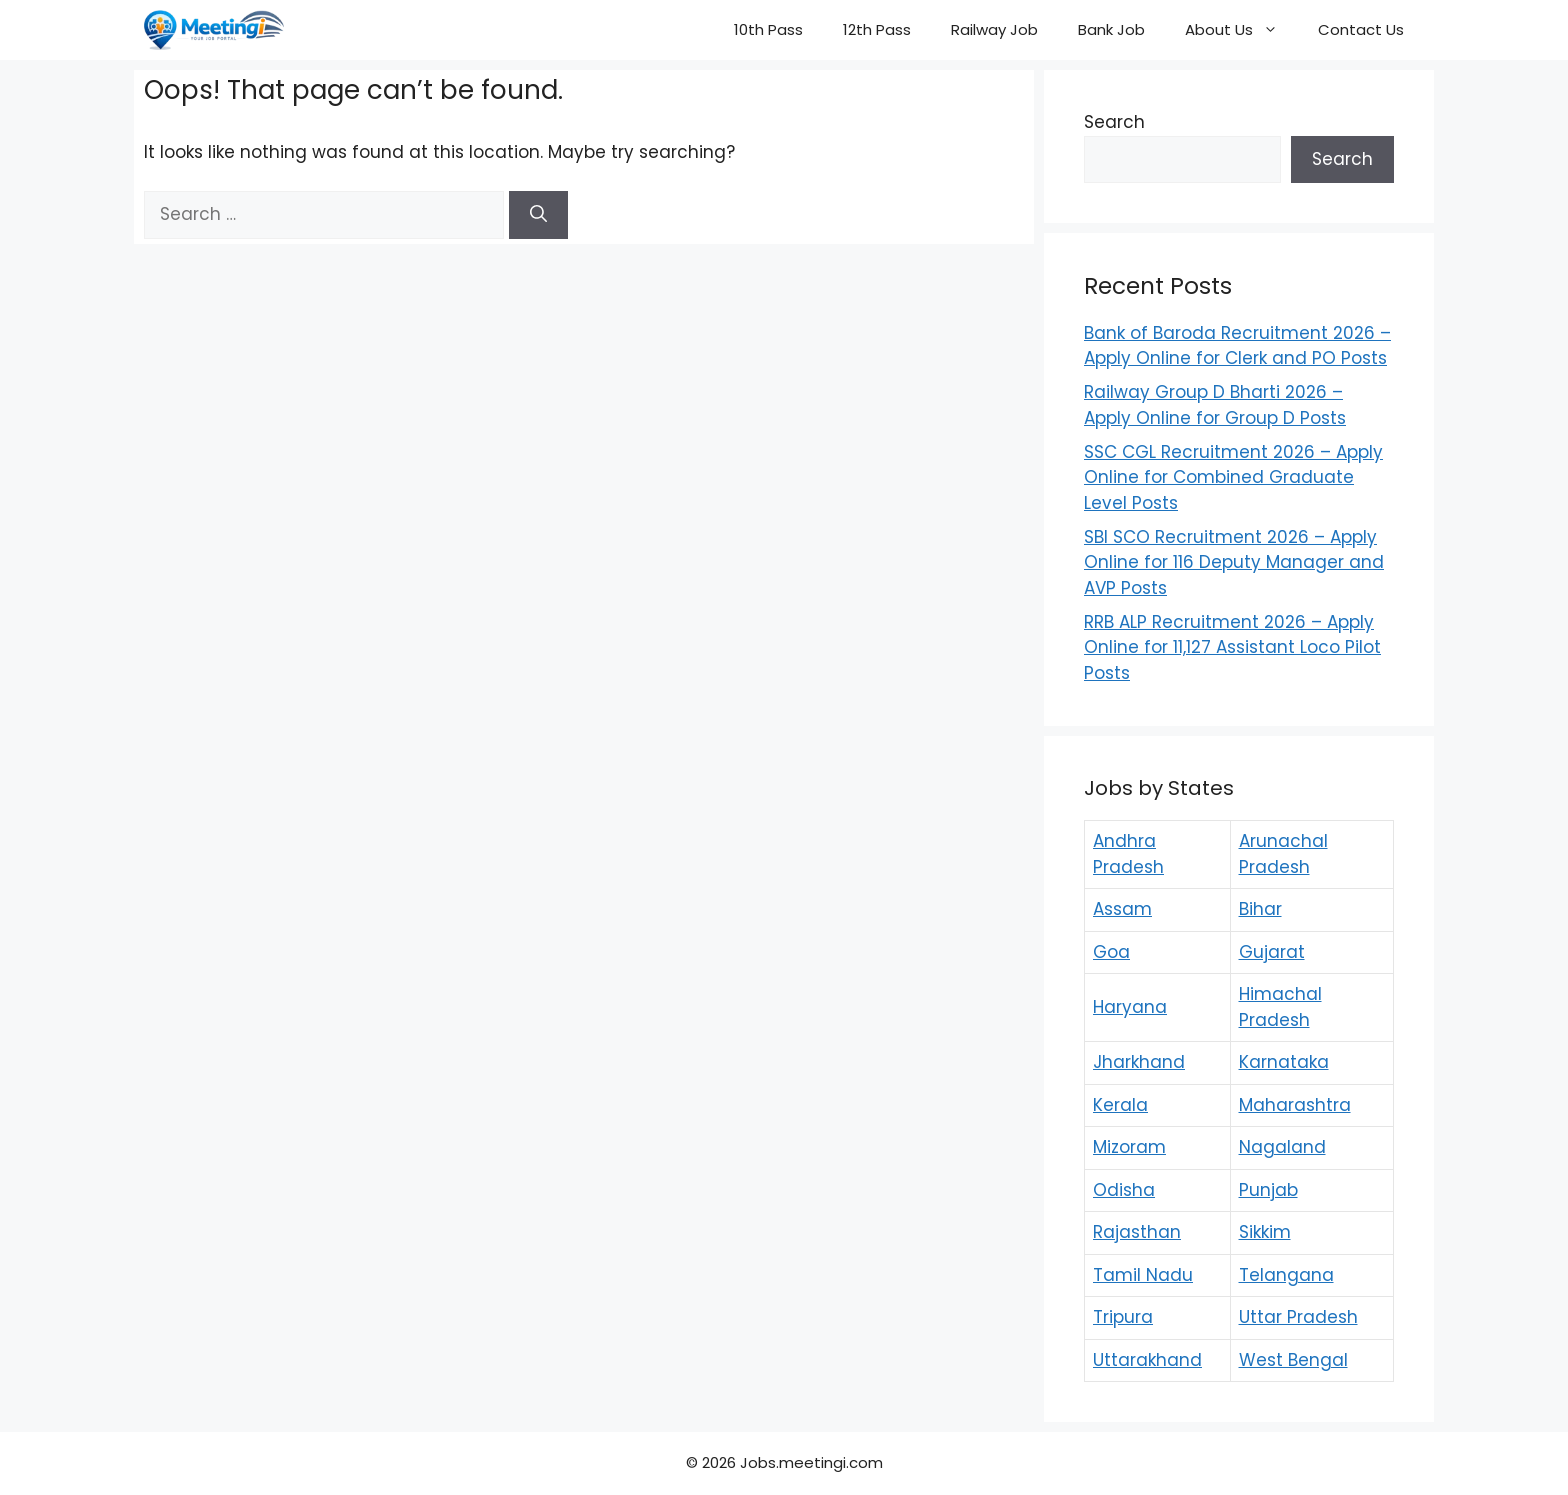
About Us (1241, 30)
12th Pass (877, 29)
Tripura (1123, 1317)
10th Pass (768, 29)
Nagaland (1282, 1147)
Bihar (1260, 909)
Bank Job (1111, 29)
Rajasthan (1137, 1232)
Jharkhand (1139, 1062)
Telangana (1286, 1275)
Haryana (1130, 1007)
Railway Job (994, 29)
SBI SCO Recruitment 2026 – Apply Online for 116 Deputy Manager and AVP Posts (1234, 562)
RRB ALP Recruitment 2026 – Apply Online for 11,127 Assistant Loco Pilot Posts (1232, 647)
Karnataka (1284, 1062)
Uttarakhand (1147, 1360)
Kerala (1120, 1105)
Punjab (1268, 1190)
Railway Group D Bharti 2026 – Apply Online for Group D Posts (1215, 405)
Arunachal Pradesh (1283, 854)
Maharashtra (1295, 1105)
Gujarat (1272, 952)
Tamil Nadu (1143, 1275)
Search (1114, 122)
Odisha (1124, 1190)
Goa (1111, 952)
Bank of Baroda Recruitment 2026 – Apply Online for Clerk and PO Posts (1237, 346)
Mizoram (1129, 1147)
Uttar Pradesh (1298, 1317)
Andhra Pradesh (1128, 854)
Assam (1122, 909)
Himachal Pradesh (1280, 1007)
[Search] (538, 215)
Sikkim (1265, 1232)
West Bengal (1293, 1360)
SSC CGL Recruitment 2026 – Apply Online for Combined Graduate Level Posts (1233, 477)
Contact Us (1361, 29)
